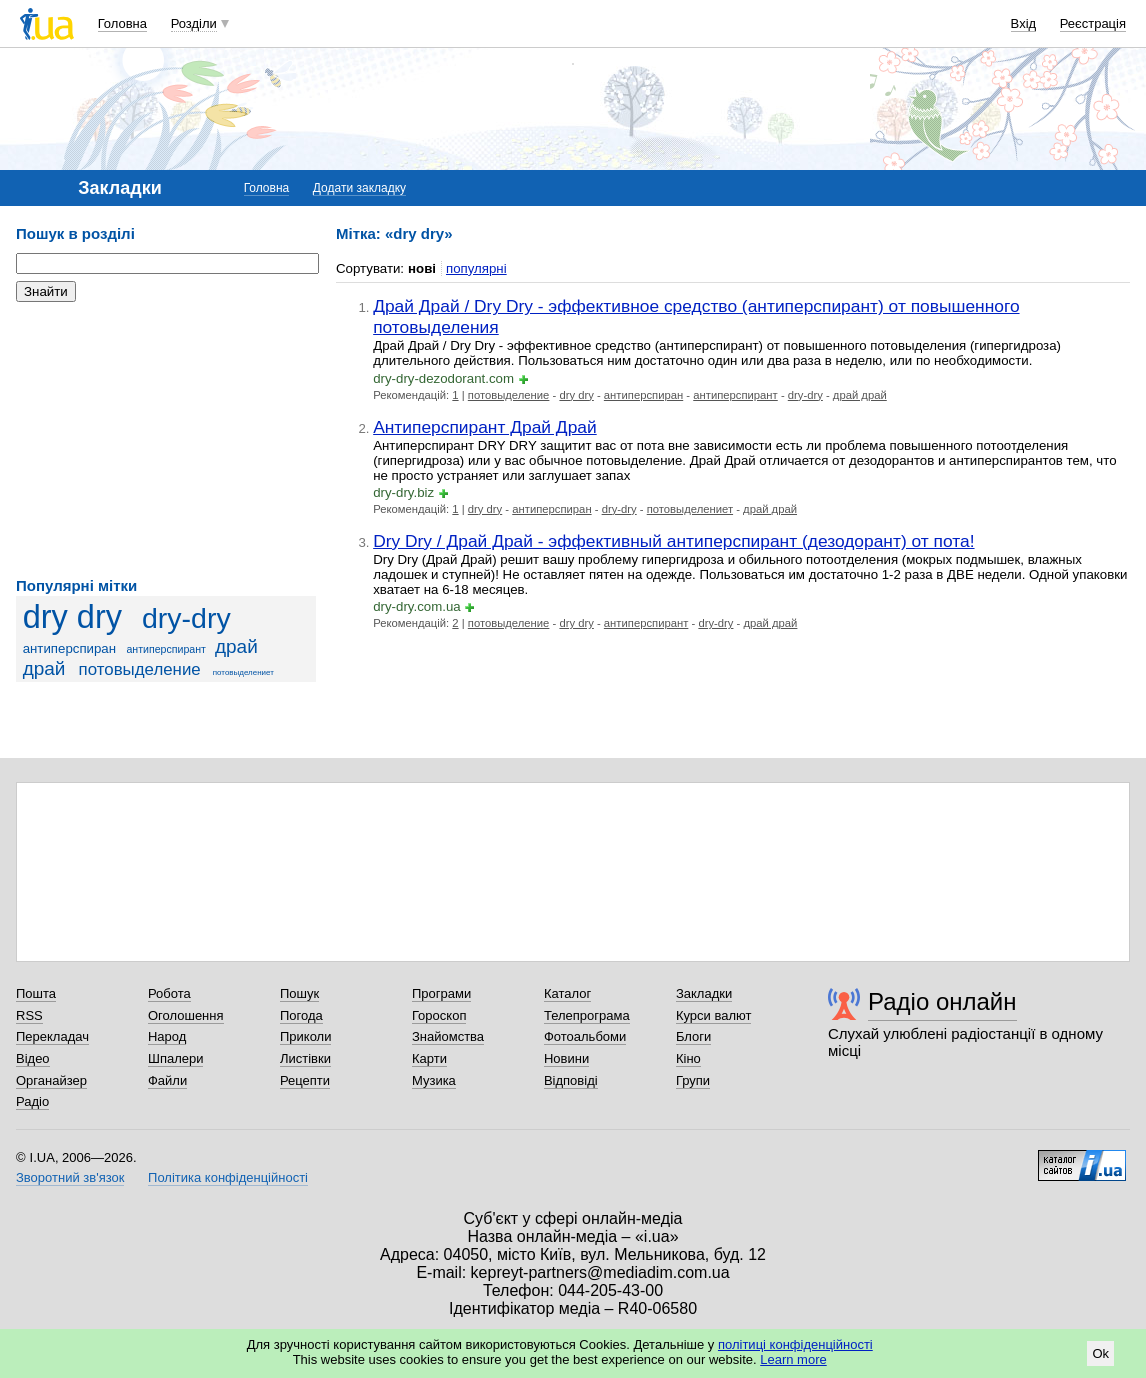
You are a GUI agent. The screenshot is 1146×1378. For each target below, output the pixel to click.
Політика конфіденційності (228, 1177)
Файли (167, 1080)
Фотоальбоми (585, 1036)
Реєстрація (1093, 23)
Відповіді (571, 1080)
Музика (434, 1080)
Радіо (32, 1101)
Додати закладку (359, 188)
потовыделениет (243, 672)
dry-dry (186, 618)
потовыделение (140, 669)
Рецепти (305, 1080)
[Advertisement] (166, 440)
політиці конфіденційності (795, 1344)
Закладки (704, 993)
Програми (441, 993)
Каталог (567, 993)
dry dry (72, 617)
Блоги (693, 1036)
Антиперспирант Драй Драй (485, 427)
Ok (1100, 1353)
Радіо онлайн (942, 1001)
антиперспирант (166, 649)
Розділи (194, 23)
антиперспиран (69, 648)
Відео (33, 1058)
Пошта (36, 993)
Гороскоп (439, 1015)
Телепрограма (587, 1015)
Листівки (305, 1058)
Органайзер (51, 1080)
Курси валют (714, 1015)
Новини (566, 1058)
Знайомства (448, 1036)
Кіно (688, 1058)
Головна (122, 23)
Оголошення (186, 1015)
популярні (476, 268)
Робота (169, 993)
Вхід (1024, 23)
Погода (301, 1015)
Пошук (299, 993)
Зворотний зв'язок (70, 1177)
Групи (693, 1080)
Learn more (793, 1359)
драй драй (860, 395)
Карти (429, 1058)
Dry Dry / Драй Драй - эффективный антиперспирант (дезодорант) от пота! (673, 541)
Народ (167, 1036)
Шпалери (176, 1058)
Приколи (305, 1036)
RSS (29, 1015)
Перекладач (52, 1036)
